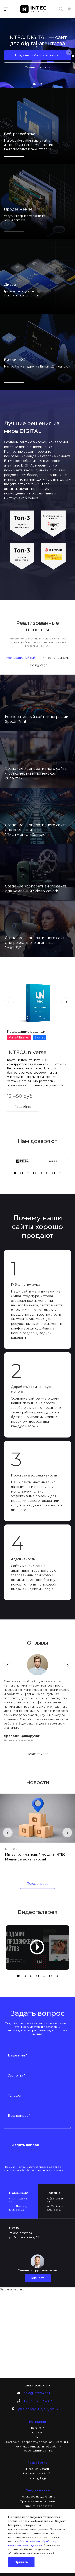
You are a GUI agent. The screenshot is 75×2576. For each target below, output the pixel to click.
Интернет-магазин (37, 2468)
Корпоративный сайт (37, 2473)
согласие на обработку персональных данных (33, 2170)
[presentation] (69, 52)
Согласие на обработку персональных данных (37, 2441)
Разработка (37, 2462)
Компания (37, 2421)
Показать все (37, 1754)
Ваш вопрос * (19, 2116)
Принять (21, 2562)
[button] (34, 84)
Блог (37, 2437)
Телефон (15, 2095)
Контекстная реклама (38, 2506)
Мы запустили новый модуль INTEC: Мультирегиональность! (35, 1857)
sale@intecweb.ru (38, 2393)
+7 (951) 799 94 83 (38, 2401)
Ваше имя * (17, 2055)
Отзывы (37, 2432)
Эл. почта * (16, 2075)
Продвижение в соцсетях (37, 2501)
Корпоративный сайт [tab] (21, 658)
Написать (38, 2278)
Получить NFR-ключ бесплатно (37, 55)
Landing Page (38, 2478)
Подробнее (23, 1107)
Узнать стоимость (37, 67)
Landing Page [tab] (37, 665)
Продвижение (37, 2490)
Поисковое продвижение (37, 2496)
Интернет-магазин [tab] (55, 658)
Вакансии (37, 2427)
